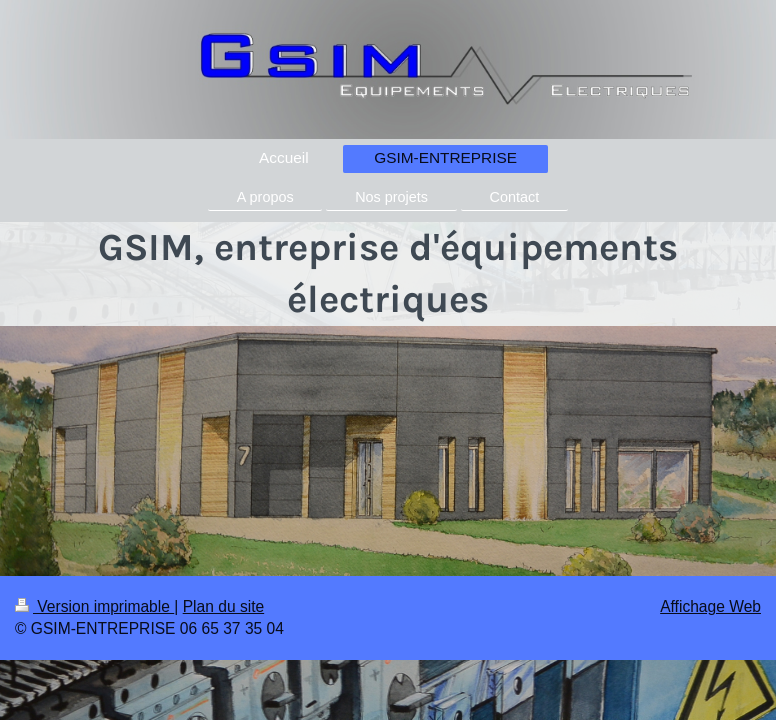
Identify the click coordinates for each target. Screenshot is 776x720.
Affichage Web (710, 606)
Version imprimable (94, 606)
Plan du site (224, 606)
